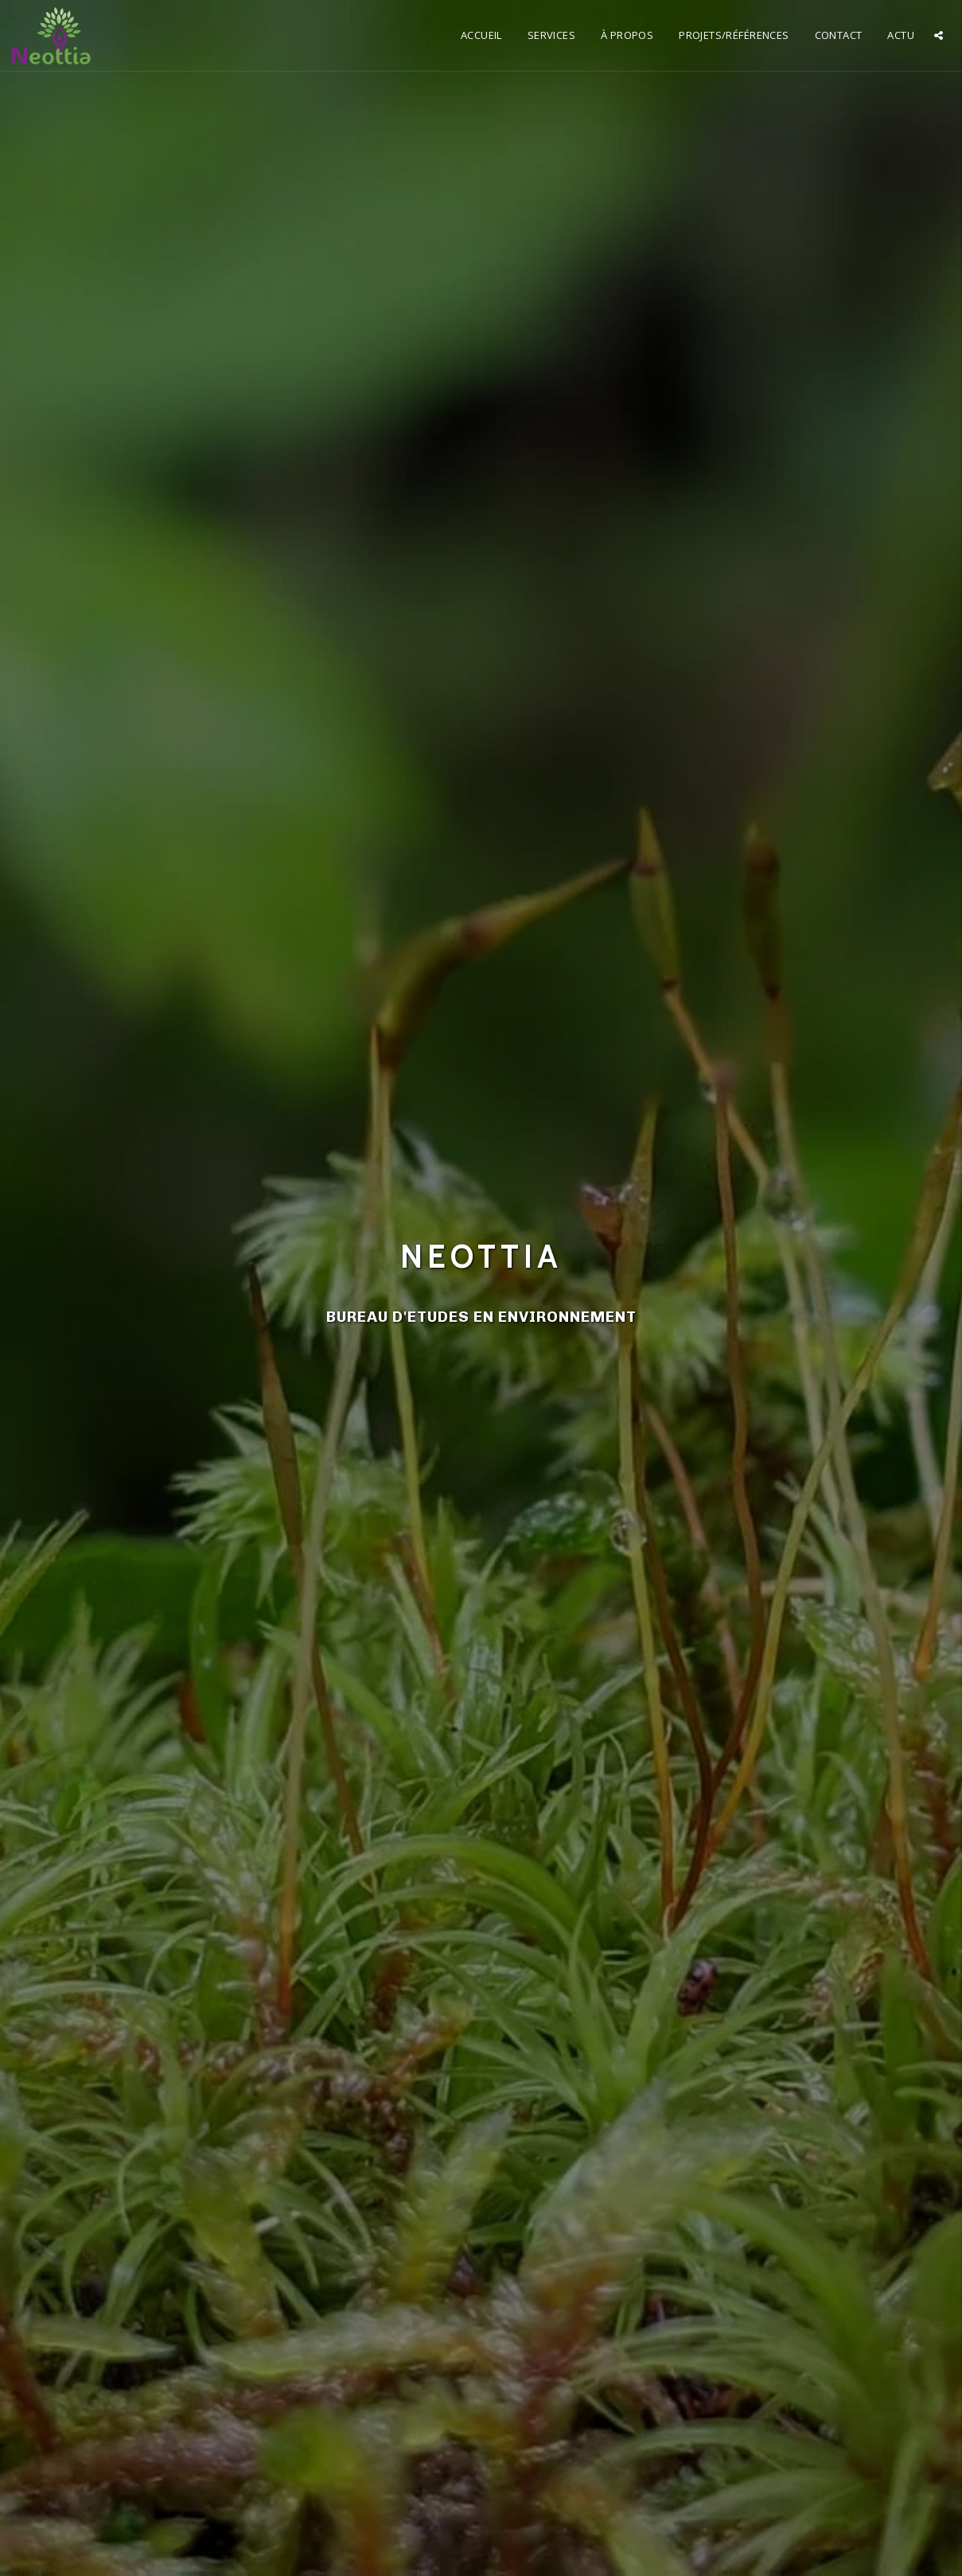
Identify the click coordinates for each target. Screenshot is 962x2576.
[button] (938, 35)
